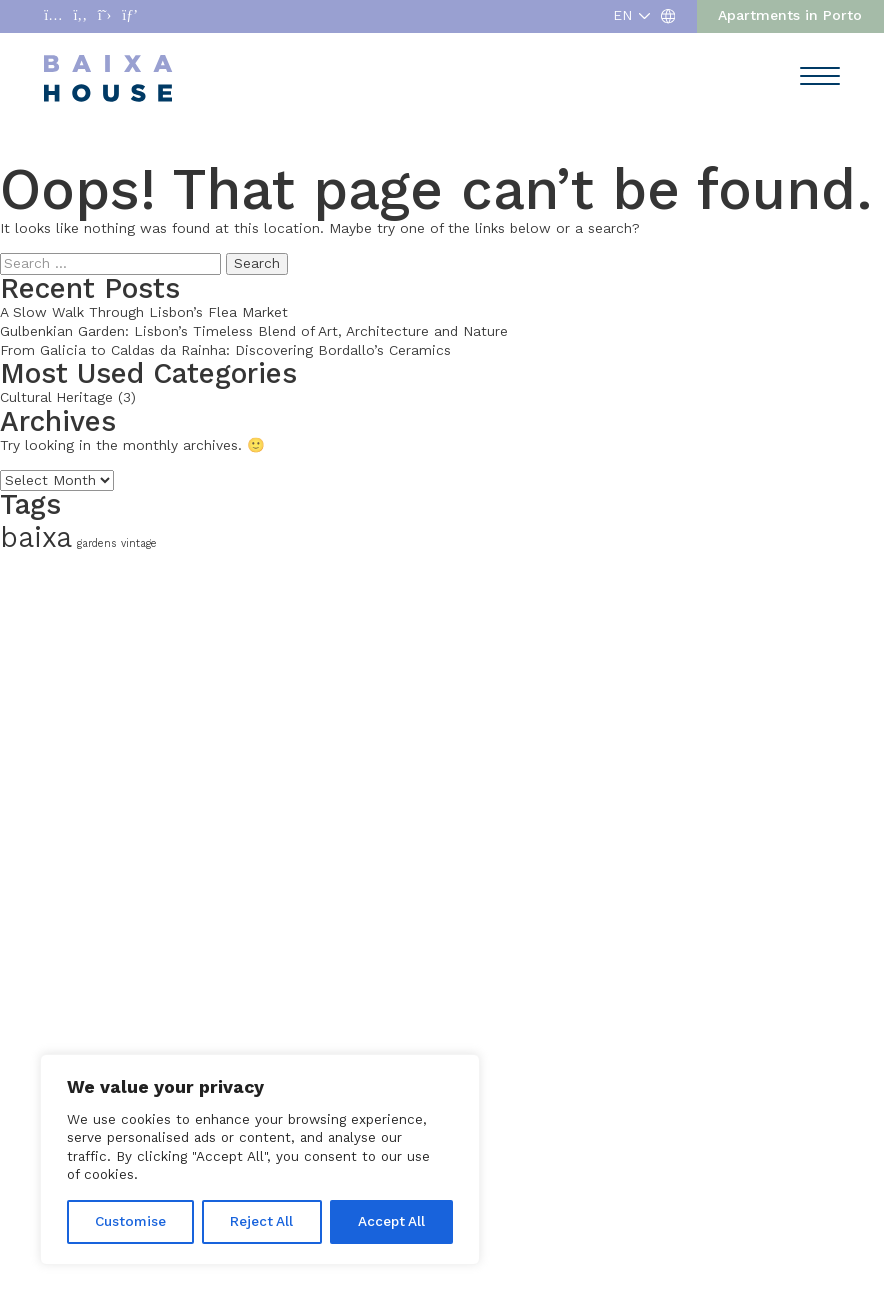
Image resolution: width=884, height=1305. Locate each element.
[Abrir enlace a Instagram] (53, 16)
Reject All (261, 1221)
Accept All (391, 1221)
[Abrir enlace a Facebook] (80, 16)
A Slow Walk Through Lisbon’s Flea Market (144, 312)
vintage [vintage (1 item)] (139, 543)
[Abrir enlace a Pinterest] (130, 16)
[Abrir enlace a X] (105, 16)
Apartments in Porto (790, 15)
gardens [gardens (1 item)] (96, 543)
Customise (130, 1221)
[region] (260, 1159)
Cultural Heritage (56, 397)
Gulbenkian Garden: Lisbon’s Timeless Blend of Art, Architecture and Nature (254, 331)
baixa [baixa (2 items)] (36, 537)
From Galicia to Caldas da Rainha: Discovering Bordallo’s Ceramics (225, 350)
